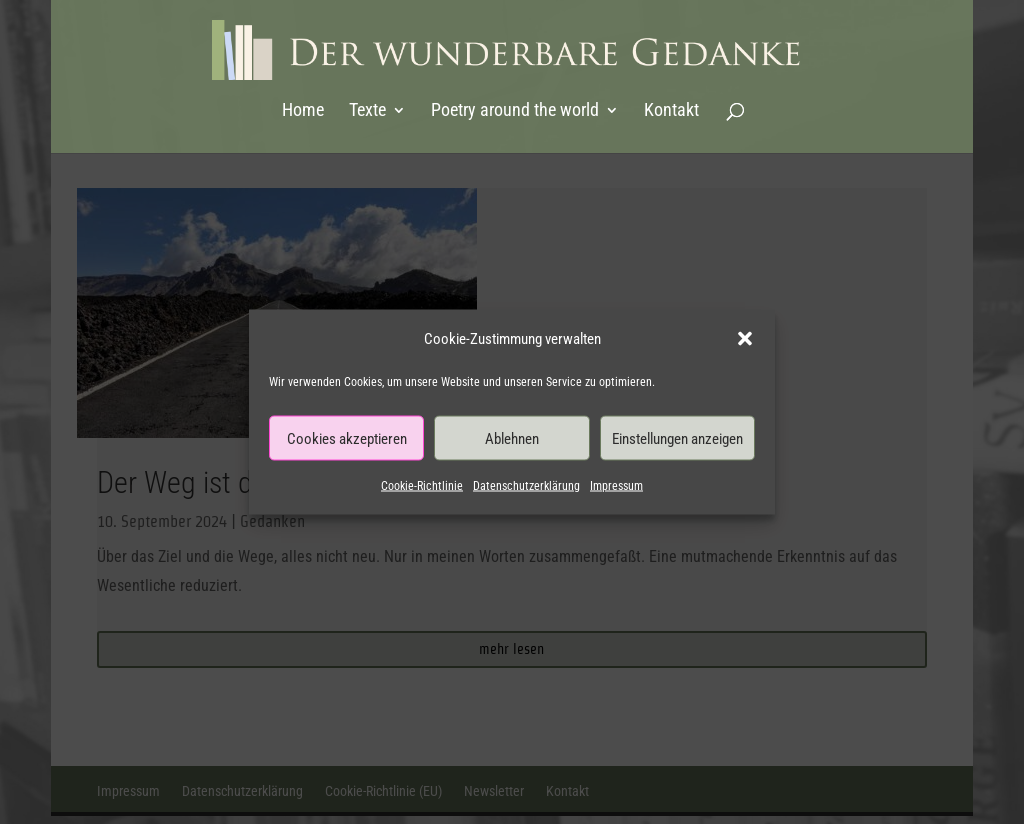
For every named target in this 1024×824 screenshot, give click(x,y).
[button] (745, 339)
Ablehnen (512, 438)
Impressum (616, 486)
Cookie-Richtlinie (422, 486)
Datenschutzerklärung (526, 486)
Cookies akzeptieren (347, 438)
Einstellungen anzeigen (677, 438)
